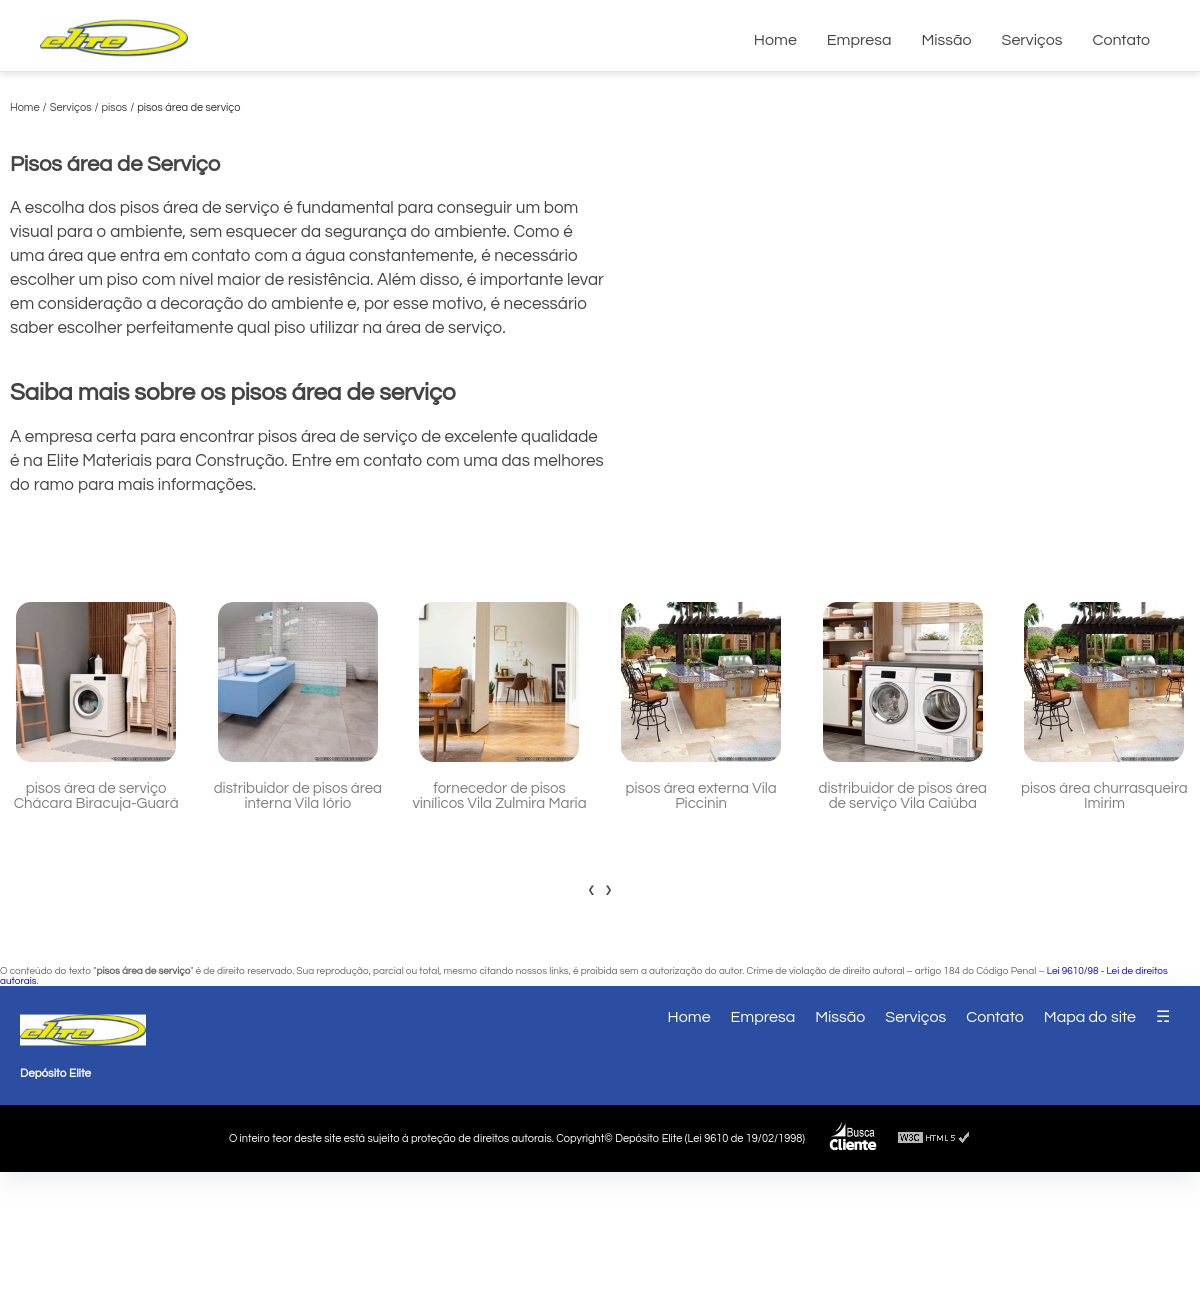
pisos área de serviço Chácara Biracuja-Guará (96, 796)
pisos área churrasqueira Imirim (1104, 796)
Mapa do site (1090, 1017)
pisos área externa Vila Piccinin (701, 796)
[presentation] (591, 889)
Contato (1121, 40)
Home (775, 40)
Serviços (1032, 40)
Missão (946, 40)
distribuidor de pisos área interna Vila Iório (298, 796)
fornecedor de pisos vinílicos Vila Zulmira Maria (499, 796)
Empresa (859, 40)
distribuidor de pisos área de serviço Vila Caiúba (903, 796)
